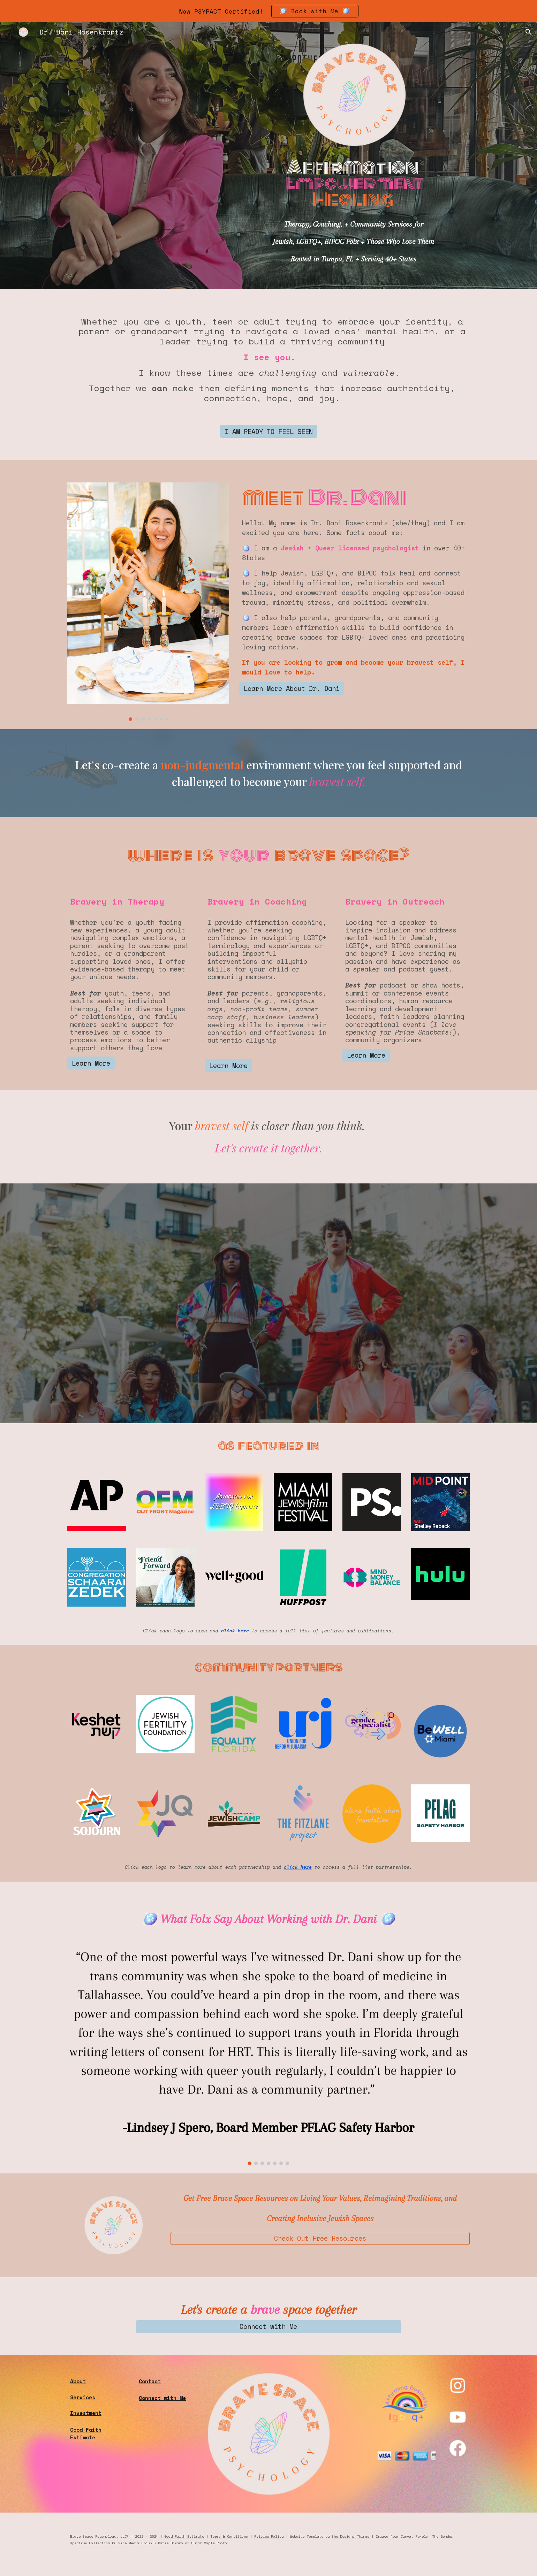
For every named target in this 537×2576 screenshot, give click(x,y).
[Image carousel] (148, 601)
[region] (268, 11)
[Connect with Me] (268, 2326)
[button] (528, 32)
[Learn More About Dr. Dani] (292, 688)
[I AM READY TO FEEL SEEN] (268, 431)
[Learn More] (91, 1063)
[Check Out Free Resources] (320, 2238)
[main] (354, 180)
